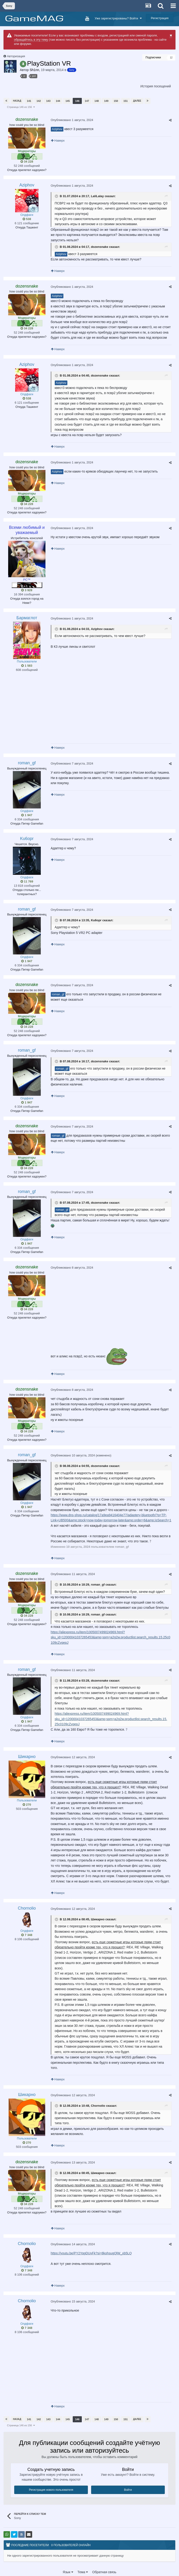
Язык (68, 2563)
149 (106, 101)
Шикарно (97, 1920)
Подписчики (153, 57)
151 (125, 101)
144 (58, 101)
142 (38, 101)
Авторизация (16, 56)
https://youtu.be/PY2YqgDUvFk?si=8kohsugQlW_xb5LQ (90, 2244)
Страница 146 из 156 (21, 107)
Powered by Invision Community (89, 2569)
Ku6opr (95, 921)
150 (116, 101)
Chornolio (97, 2101)
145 (67, 101)
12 (171, 57)
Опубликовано (71, 120)
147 (87, 101)
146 (77, 101)
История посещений (155, 86)
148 (96, 101)
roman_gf (57, 995)
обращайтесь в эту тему (31, 39)
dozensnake (98, 247)
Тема (82, 2563)
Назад (17, 101)
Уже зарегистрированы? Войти (118, 18)
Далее (137, 101)
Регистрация (160, 18)
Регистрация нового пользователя (51, 2481)
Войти (128, 2481)
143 (48, 101)
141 (29, 101)
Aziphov (56, 129)
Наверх (57, 140)
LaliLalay (96, 196)
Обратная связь (104, 2563)
